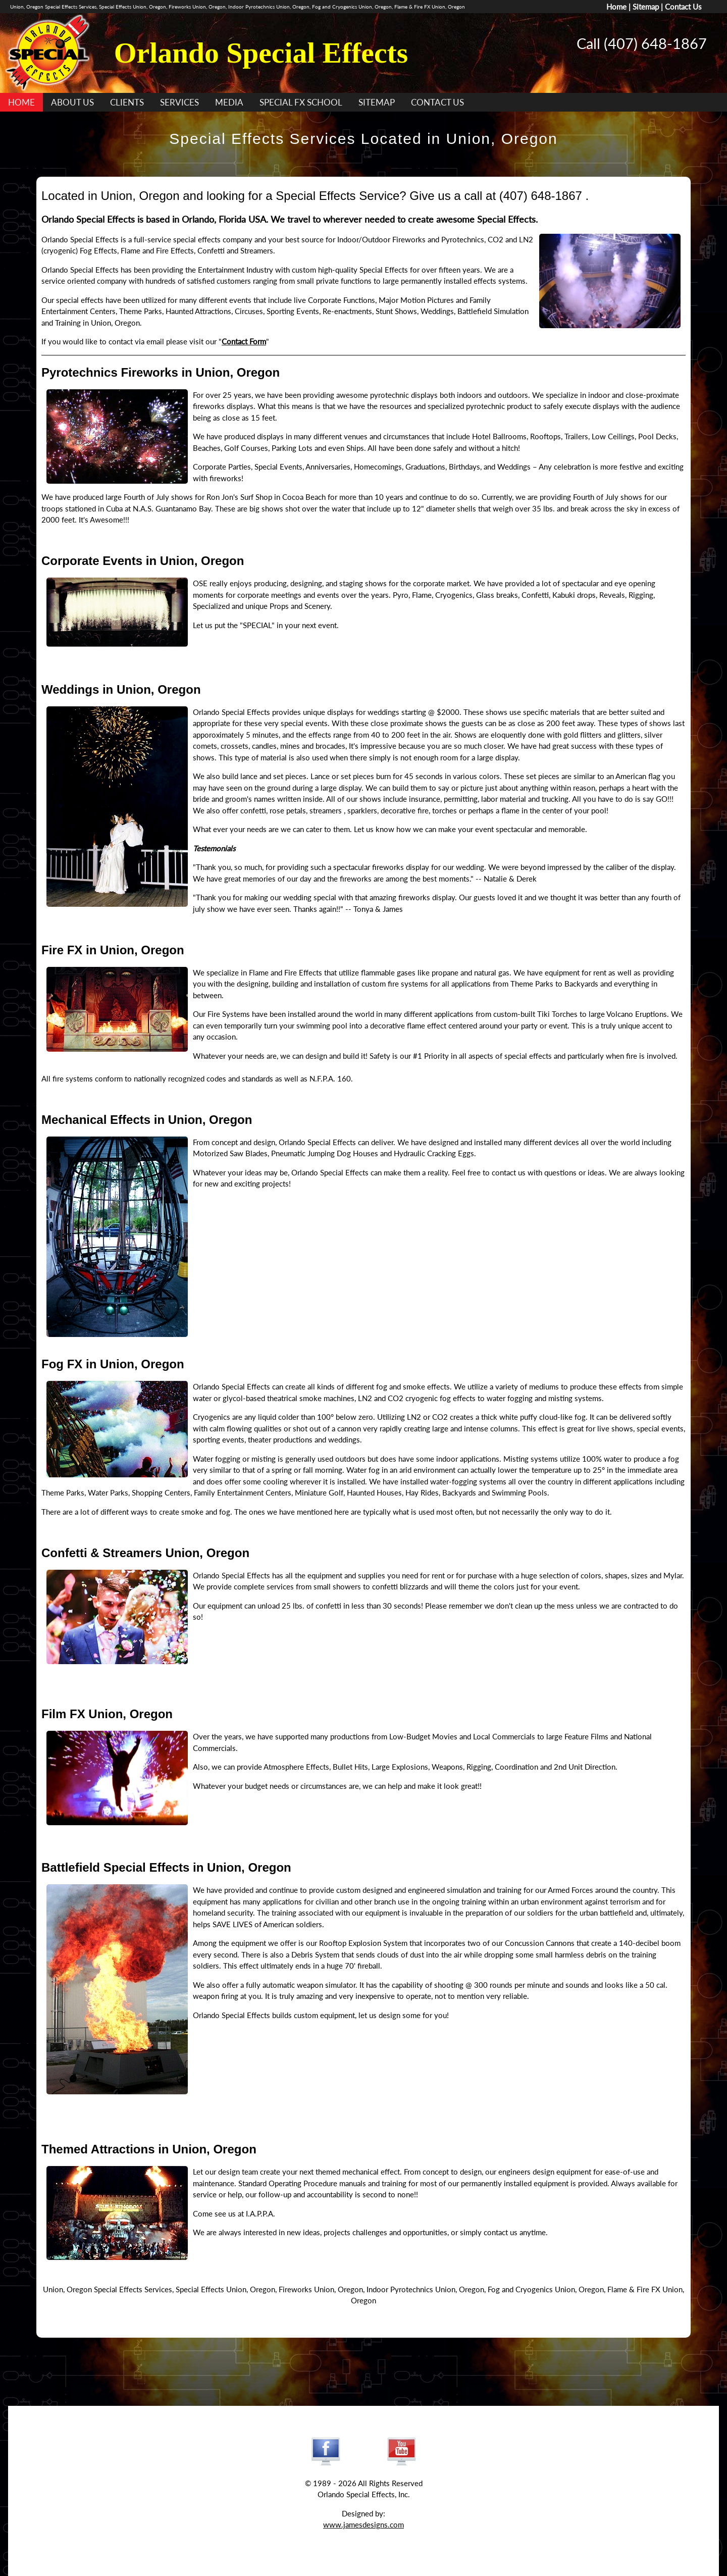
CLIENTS (127, 102)
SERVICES (179, 102)
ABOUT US (72, 102)
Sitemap (646, 6)
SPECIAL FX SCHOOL (300, 102)
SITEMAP (376, 102)
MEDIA (229, 102)
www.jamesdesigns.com (363, 2524)
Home (616, 6)
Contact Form (244, 341)
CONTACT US (437, 102)
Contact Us (683, 6)
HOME (21, 102)
